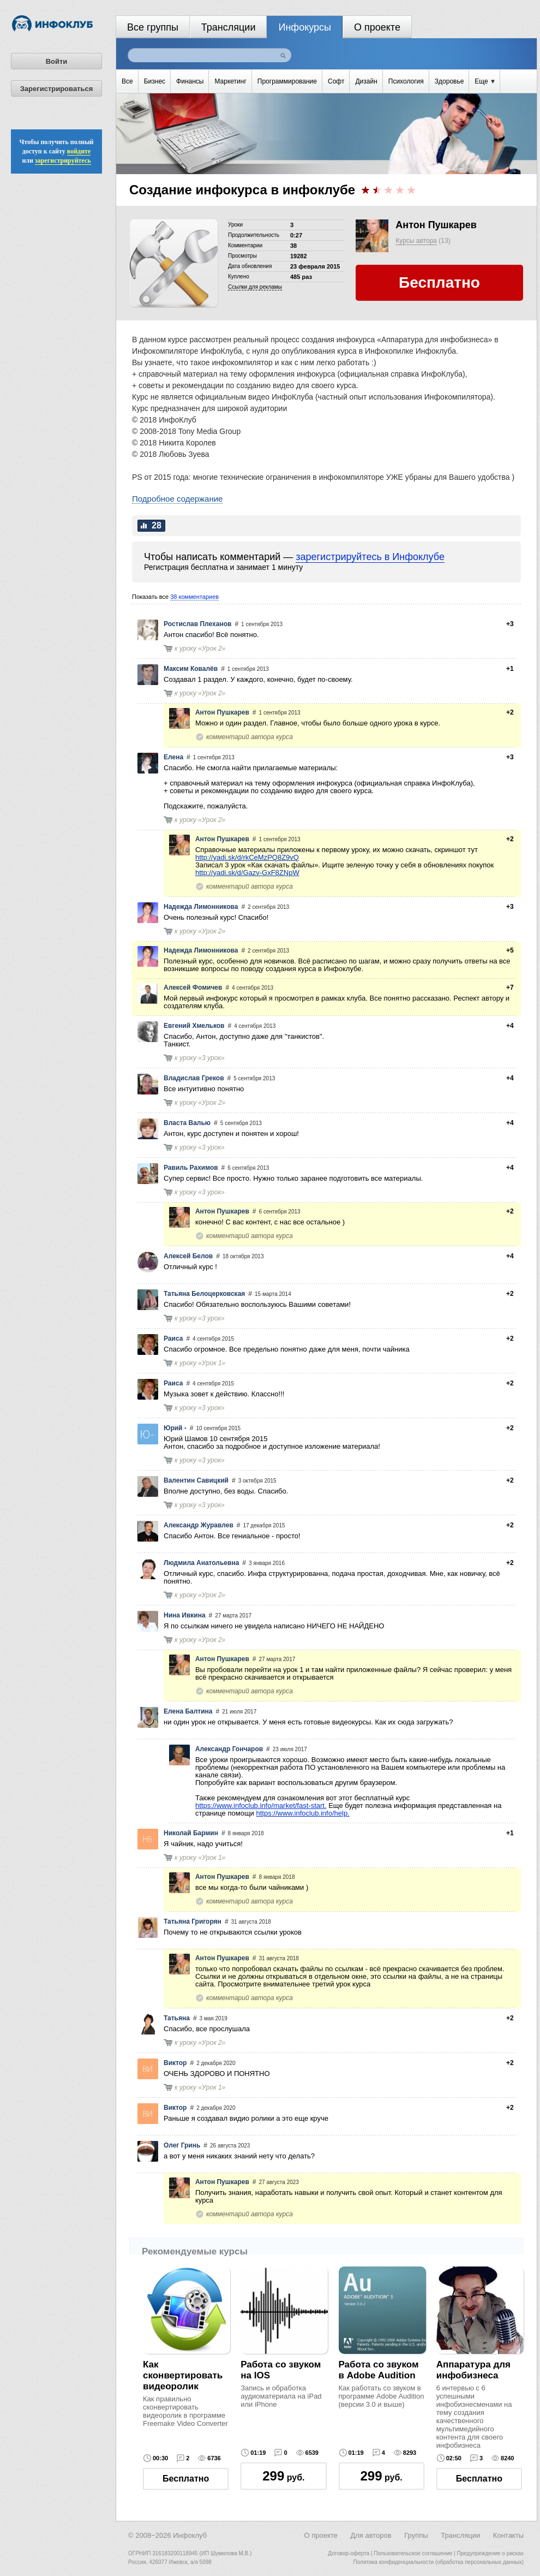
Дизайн (366, 81)
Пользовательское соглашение (413, 2553)
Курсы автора (416, 241)
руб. (283, 2475)
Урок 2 (212, 648)
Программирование (287, 81)
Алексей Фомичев (193, 987)
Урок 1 (212, 1363)
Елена (173, 757)
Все (127, 81)
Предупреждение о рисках (490, 2553)
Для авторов (370, 2535)
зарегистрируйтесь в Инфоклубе (370, 556)
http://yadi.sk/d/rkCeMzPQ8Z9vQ (247, 857)
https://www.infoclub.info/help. (302, 1813)
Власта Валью (187, 1123)
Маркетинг (230, 81)
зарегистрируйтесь (63, 160)
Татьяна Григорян (192, 1921)
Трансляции (228, 27)
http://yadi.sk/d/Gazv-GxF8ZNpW (247, 872)
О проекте (377, 27)
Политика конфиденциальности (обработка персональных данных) (438, 2562)
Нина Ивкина (185, 1615)
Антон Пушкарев (435, 224)
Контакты (508, 2535)
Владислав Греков (194, 1078)
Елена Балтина (188, 1711)
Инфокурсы (304, 27)
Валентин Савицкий (196, 1480)
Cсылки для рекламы (255, 287)
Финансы (189, 81)
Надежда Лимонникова (201, 907)
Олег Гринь (182, 2145)
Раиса (173, 1338)
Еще (485, 81)
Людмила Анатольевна (201, 1563)
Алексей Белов (188, 1256)
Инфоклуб (190, 2535)
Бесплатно (186, 2478)
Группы (416, 2535)
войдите (79, 151)
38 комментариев (194, 596)
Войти (57, 61)
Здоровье (449, 81)
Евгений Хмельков (194, 1026)
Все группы (152, 27)
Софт (336, 81)
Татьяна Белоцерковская (204, 1294)
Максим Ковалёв (191, 669)
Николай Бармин (191, 1833)
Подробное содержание (177, 498)
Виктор (175, 2063)
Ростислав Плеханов (197, 624)
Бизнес (154, 81)
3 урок (211, 1058)
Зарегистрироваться (56, 89)
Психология (406, 81)
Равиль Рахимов (191, 1167)
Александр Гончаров (229, 1749)
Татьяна (177, 2018)
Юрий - (175, 1428)
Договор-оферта (348, 2553)
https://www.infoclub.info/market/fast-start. (261, 1805)
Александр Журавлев (198, 1525)
